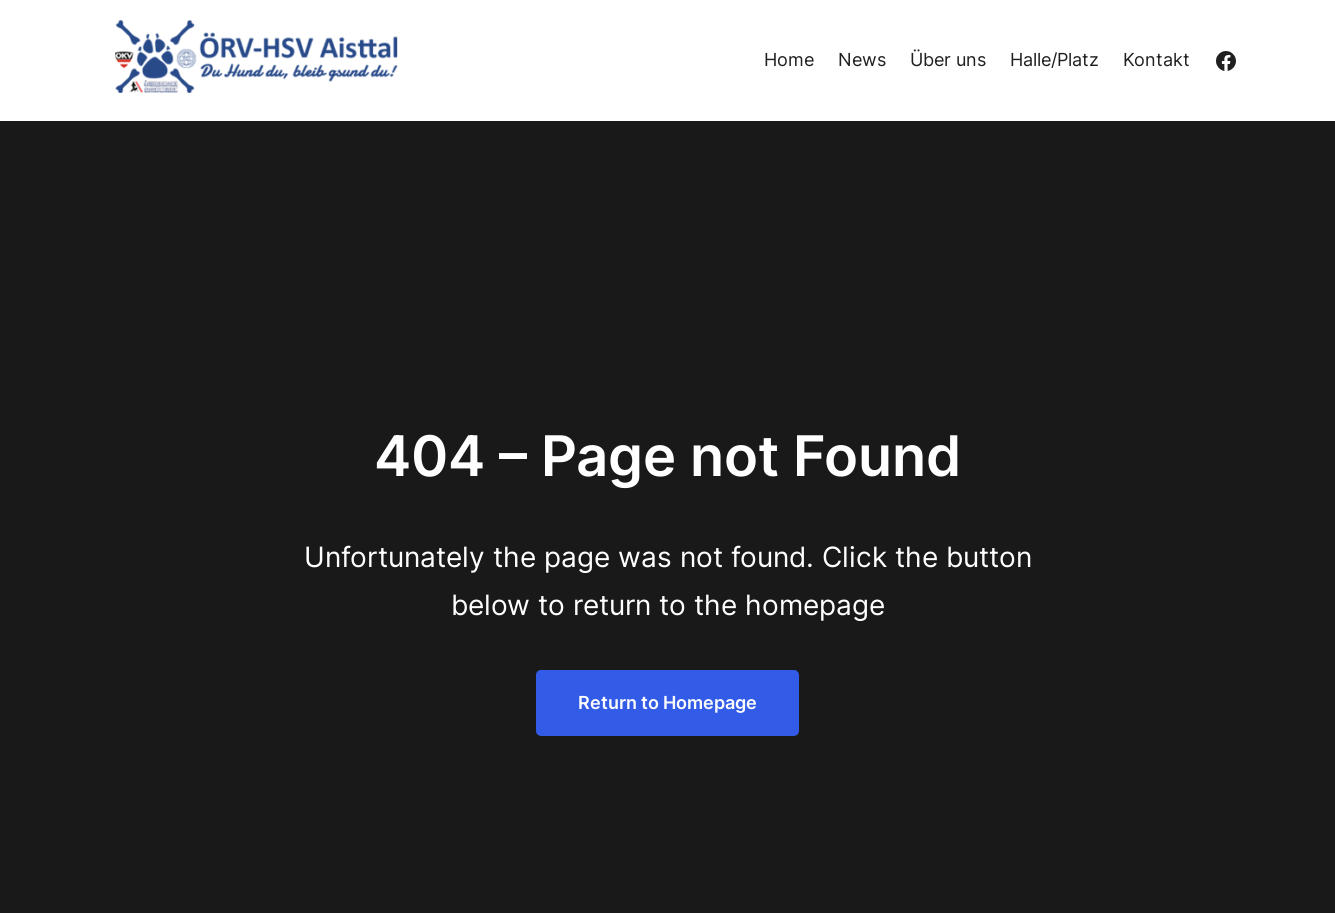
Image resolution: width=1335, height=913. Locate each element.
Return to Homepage (667, 702)
